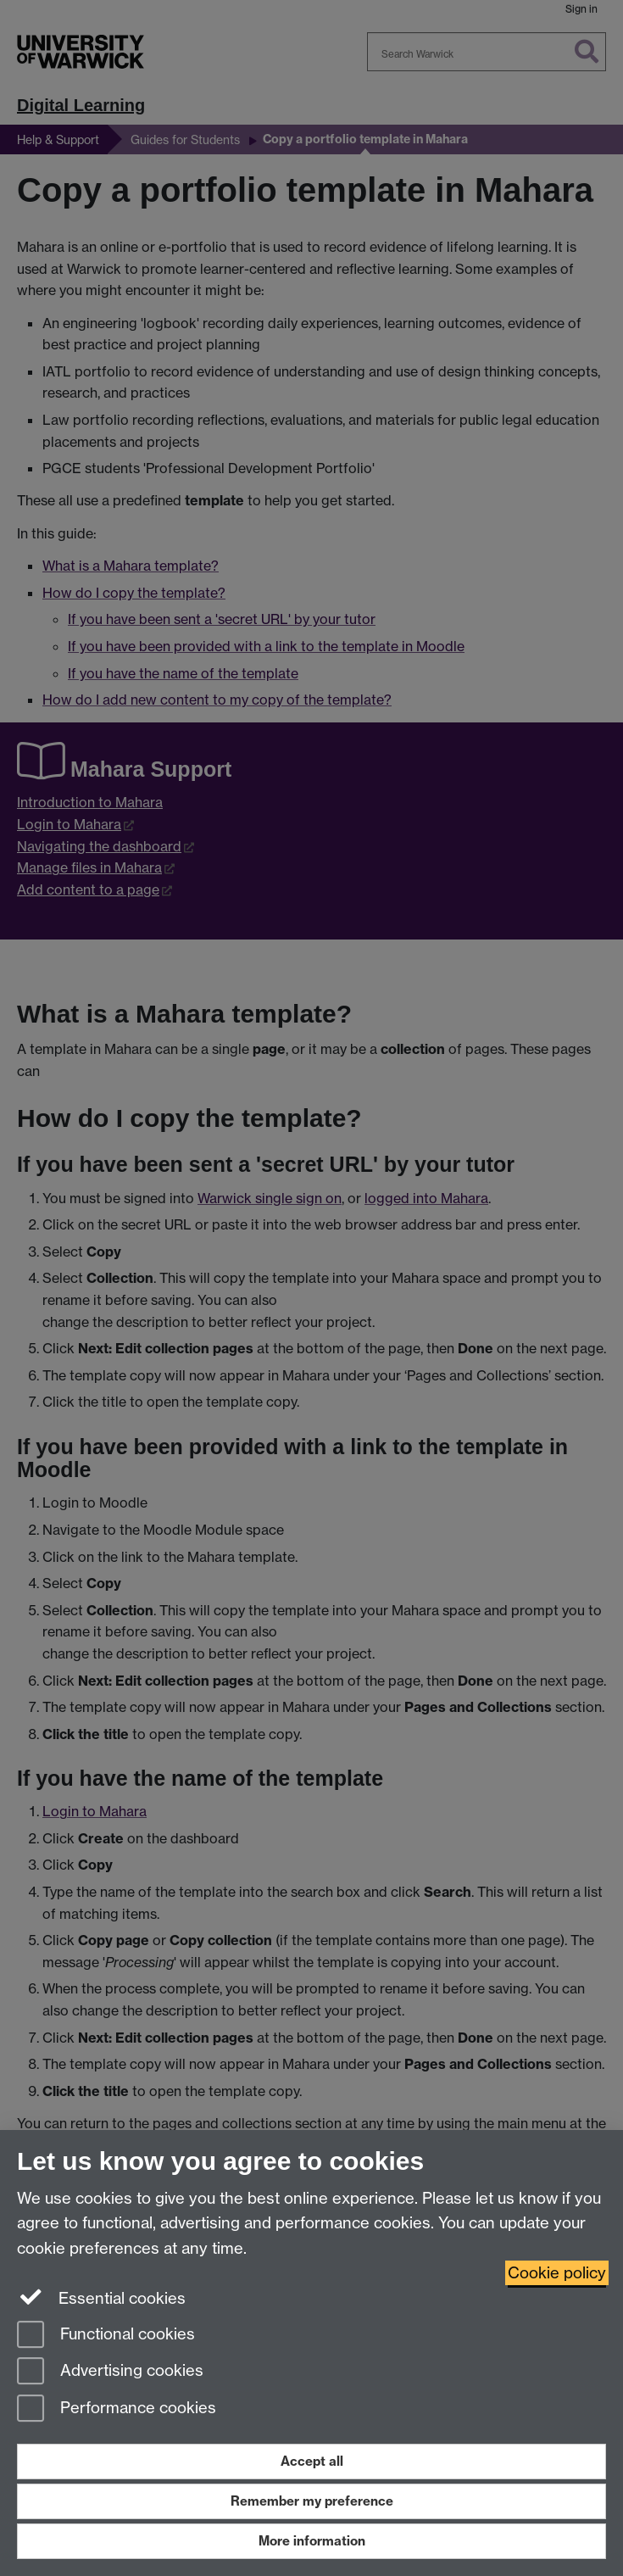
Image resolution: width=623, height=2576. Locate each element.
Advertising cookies (110, 2372)
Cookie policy (557, 2273)
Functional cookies (106, 2335)
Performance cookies (116, 2409)
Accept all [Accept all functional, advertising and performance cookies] (312, 2461)
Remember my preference (312, 2501)
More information (312, 2541)
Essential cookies (101, 2297)
